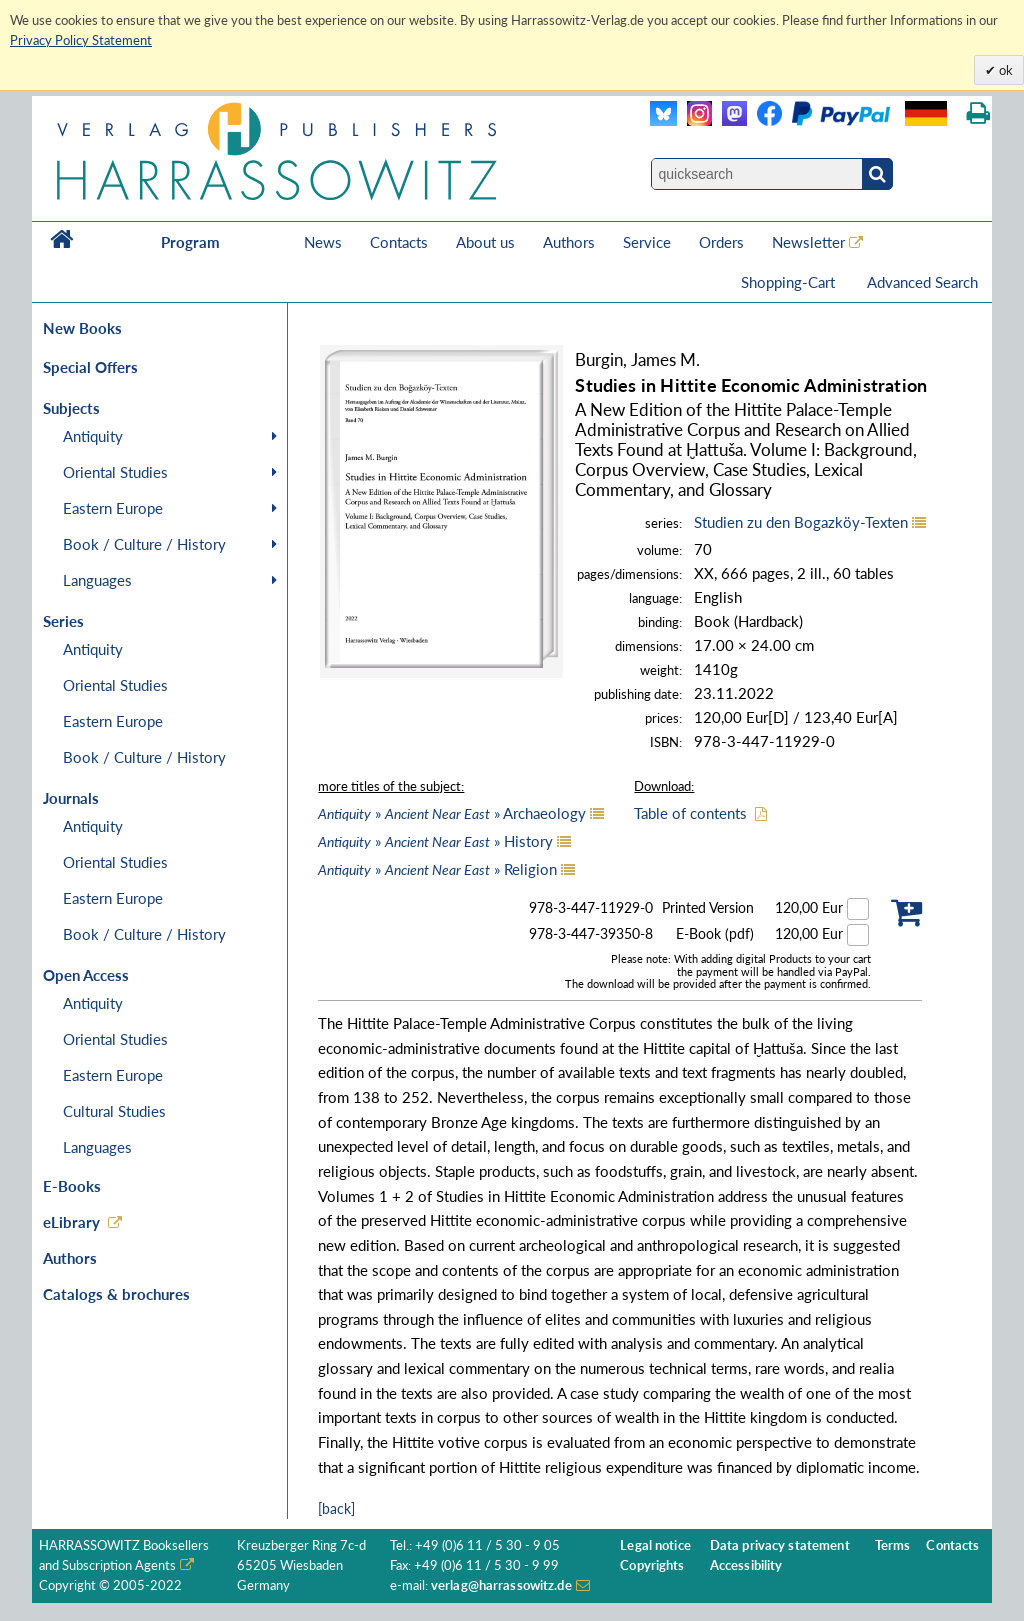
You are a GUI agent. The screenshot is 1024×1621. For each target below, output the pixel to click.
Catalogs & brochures (116, 1294)
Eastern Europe (113, 508)
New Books (82, 328)
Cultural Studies (114, 1111)
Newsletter (808, 242)
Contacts (399, 242)
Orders (721, 242)
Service (647, 242)
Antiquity (93, 436)
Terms (893, 1545)
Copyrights (652, 1565)
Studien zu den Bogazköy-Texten (801, 522)
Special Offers (90, 367)
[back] (336, 1508)
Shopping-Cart (790, 282)
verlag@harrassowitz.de (501, 1585)
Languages (97, 580)
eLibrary (71, 1222)
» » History (435, 841)
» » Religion (437, 869)
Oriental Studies (115, 472)
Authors (569, 242)
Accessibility (746, 1565)
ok (1004, 70)
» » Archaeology (452, 813)
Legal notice (655, 1545)
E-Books (72, 1186)
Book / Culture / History (144, 544)
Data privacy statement (780, 1545)
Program (190, 242)
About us (485, 242)
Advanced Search (922, 282)
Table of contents (690, 813)
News (323, 242)
